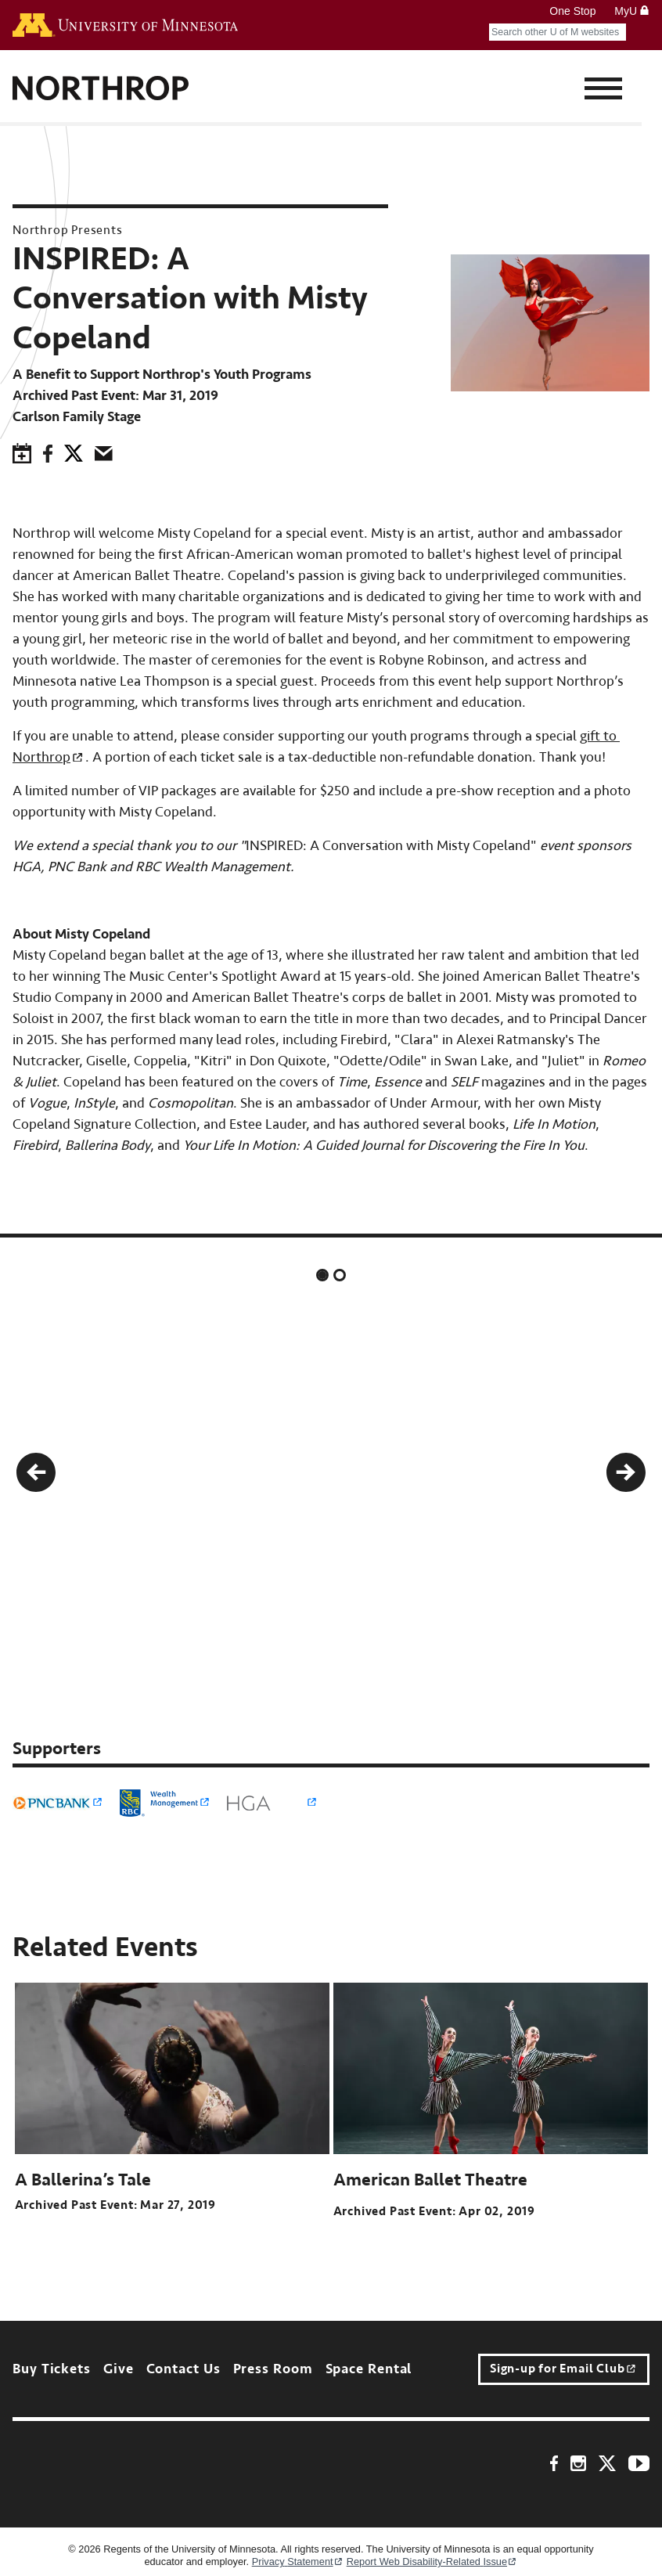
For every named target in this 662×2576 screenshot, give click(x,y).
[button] (36, 1472)
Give (118, 2369)
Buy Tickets (52, 2369)
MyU (631, 11)
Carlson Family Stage (77, 417)
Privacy (298, 2561)
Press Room (273, 2369)
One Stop (572, 11)
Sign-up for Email (563, 2369)
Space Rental (369, 2369)
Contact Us (183, 2369)
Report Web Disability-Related (432, 2561)
